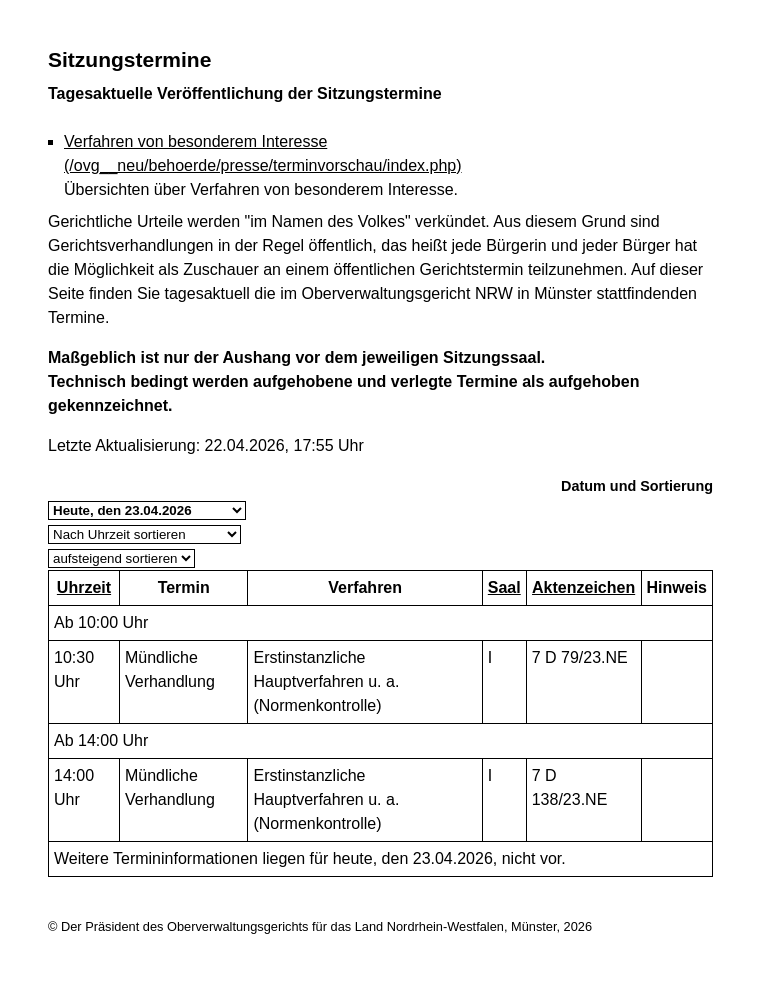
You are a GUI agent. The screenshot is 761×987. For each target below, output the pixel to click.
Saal (504, 587)
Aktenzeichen (583, 587)
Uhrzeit (84, 587)
